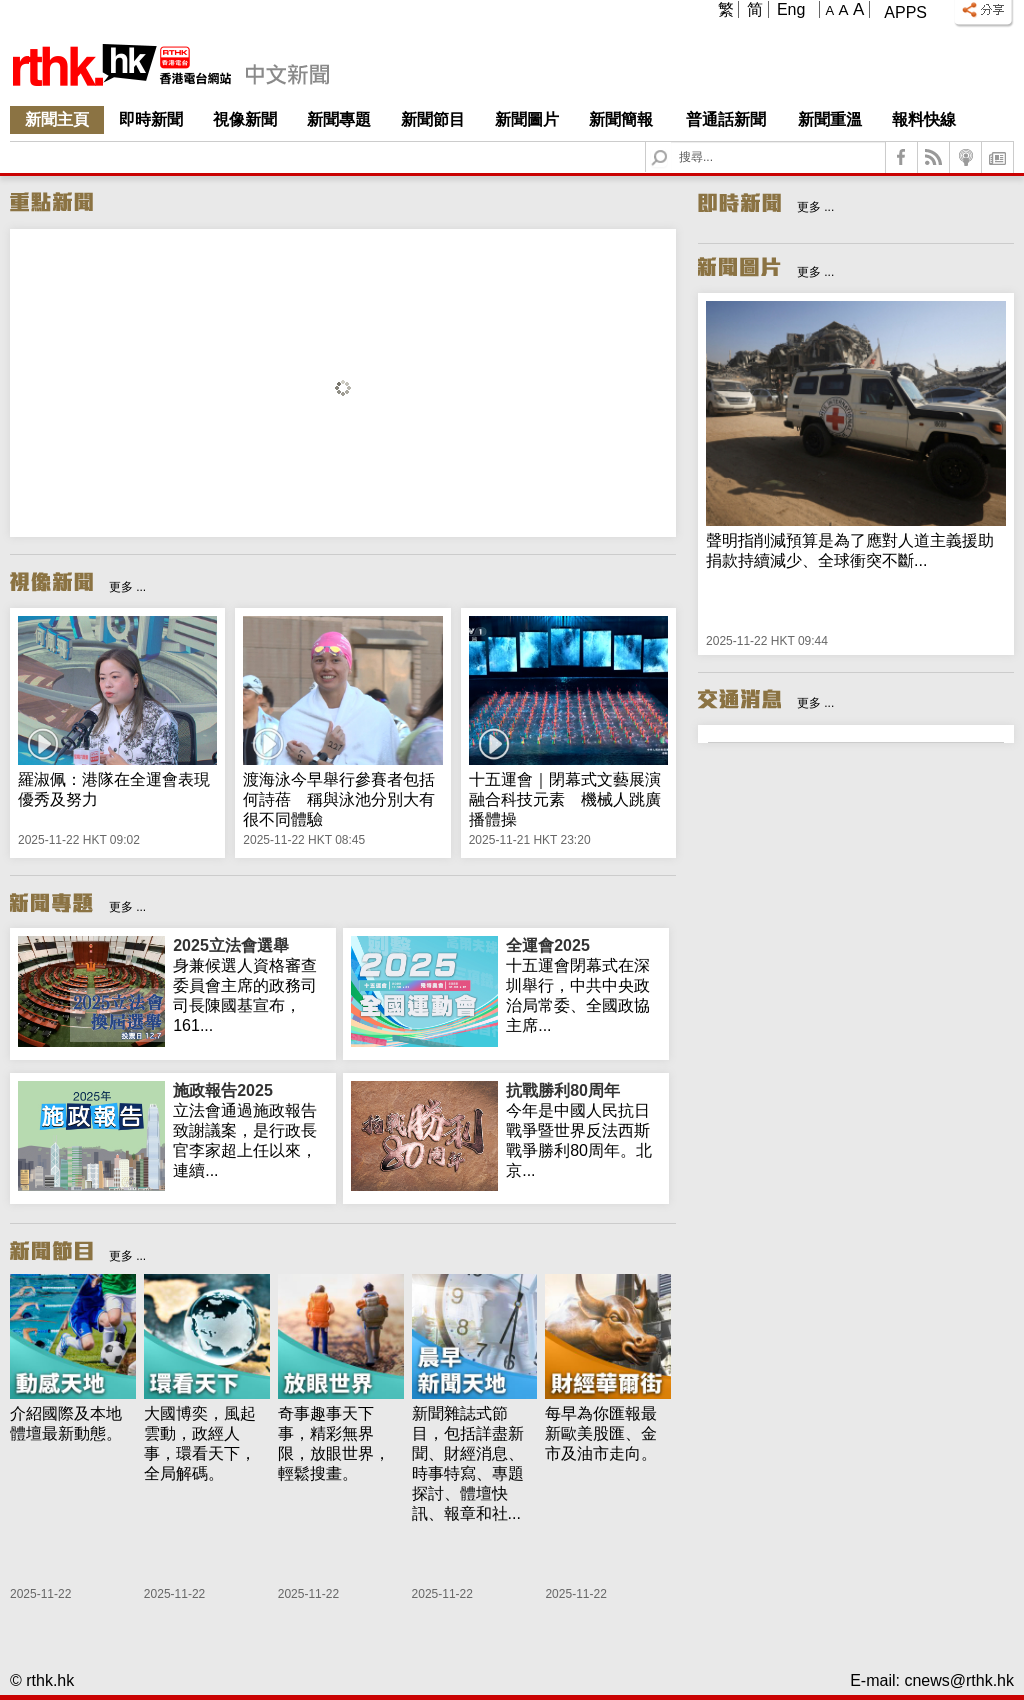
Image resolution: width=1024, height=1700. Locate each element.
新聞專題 (339, 119)
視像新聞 (245, 119)
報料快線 (924, 119)
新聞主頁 (57, 119)
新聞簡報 (621, 119)
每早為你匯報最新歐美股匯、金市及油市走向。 (601, 1433)
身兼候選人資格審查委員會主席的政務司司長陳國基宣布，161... (250, 985)
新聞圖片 (527, 119)
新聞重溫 (830, 119)
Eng (791, 9)
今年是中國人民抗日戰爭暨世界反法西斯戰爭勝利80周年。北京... (583, 1130)
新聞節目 (433, 119)
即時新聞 (151, 119)
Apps (905, 12)
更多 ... (127, 587)
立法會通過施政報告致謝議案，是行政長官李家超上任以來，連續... (250, 1130)
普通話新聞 (726, 119)
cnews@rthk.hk (959, 1680)
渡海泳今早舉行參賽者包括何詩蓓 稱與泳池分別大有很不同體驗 (339, 799)
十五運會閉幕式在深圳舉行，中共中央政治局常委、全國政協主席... (583, 985)
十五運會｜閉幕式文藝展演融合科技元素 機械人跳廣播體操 (565, 799)
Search (671, 142)
